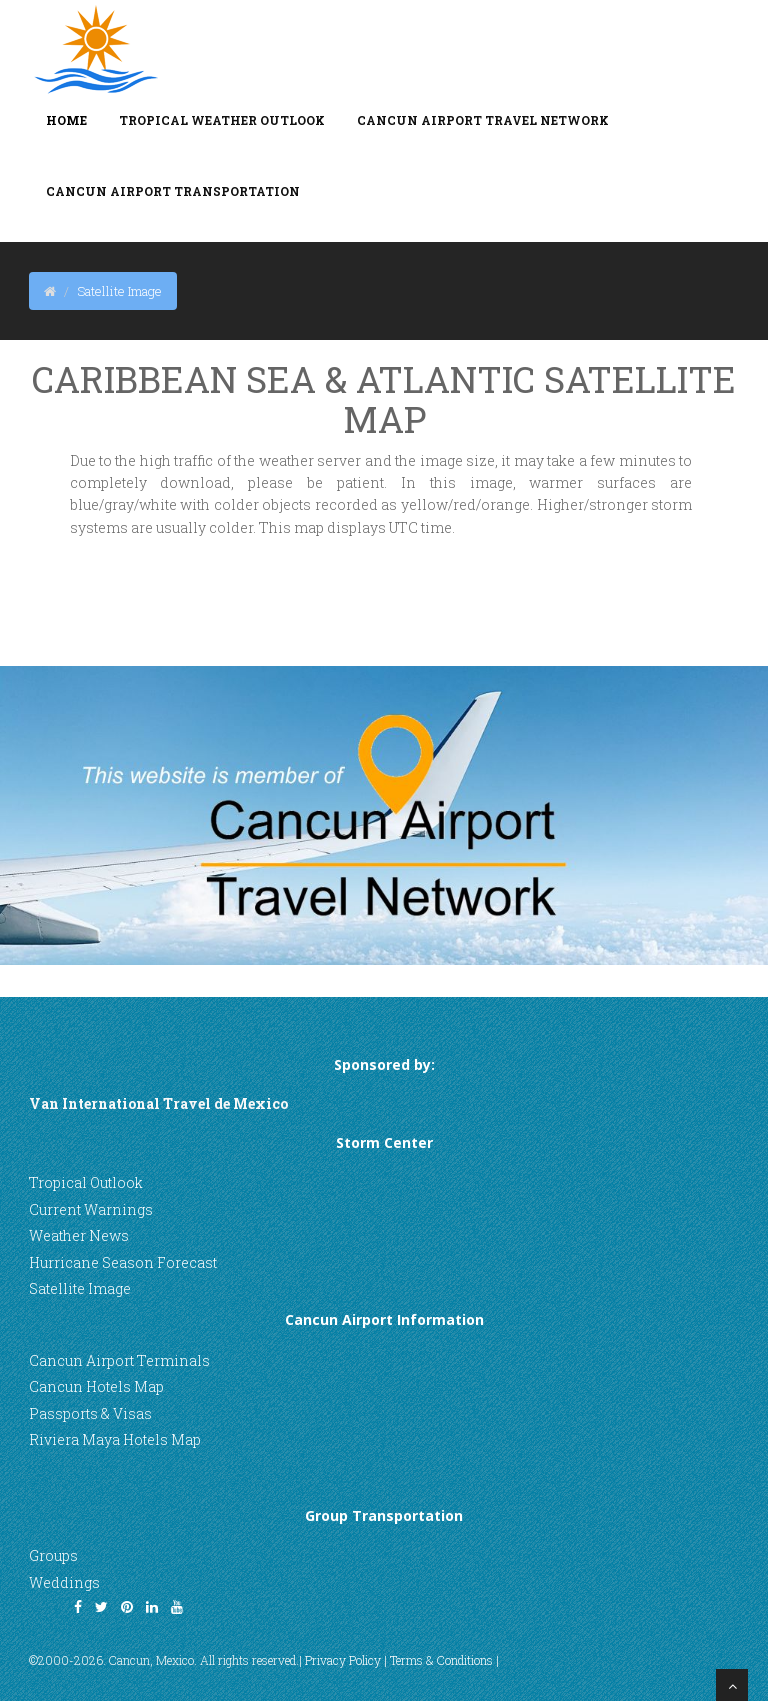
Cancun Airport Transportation (173, 191)
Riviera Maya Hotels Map (115, 1439)
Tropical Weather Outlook (222, 120)
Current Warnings (91, 1209)
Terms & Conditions (441, 1660)
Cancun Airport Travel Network (483, 120)
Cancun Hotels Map (96, 1386)
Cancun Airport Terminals (119, 1360)
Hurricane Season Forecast (123, 1262)
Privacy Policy (343, 1660)
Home (66, 120)
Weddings (64, 1582)
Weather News (79, 1235)
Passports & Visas (90, 1413)
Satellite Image (80, 1288)
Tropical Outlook (86, 1182)
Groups (53, 1555)
